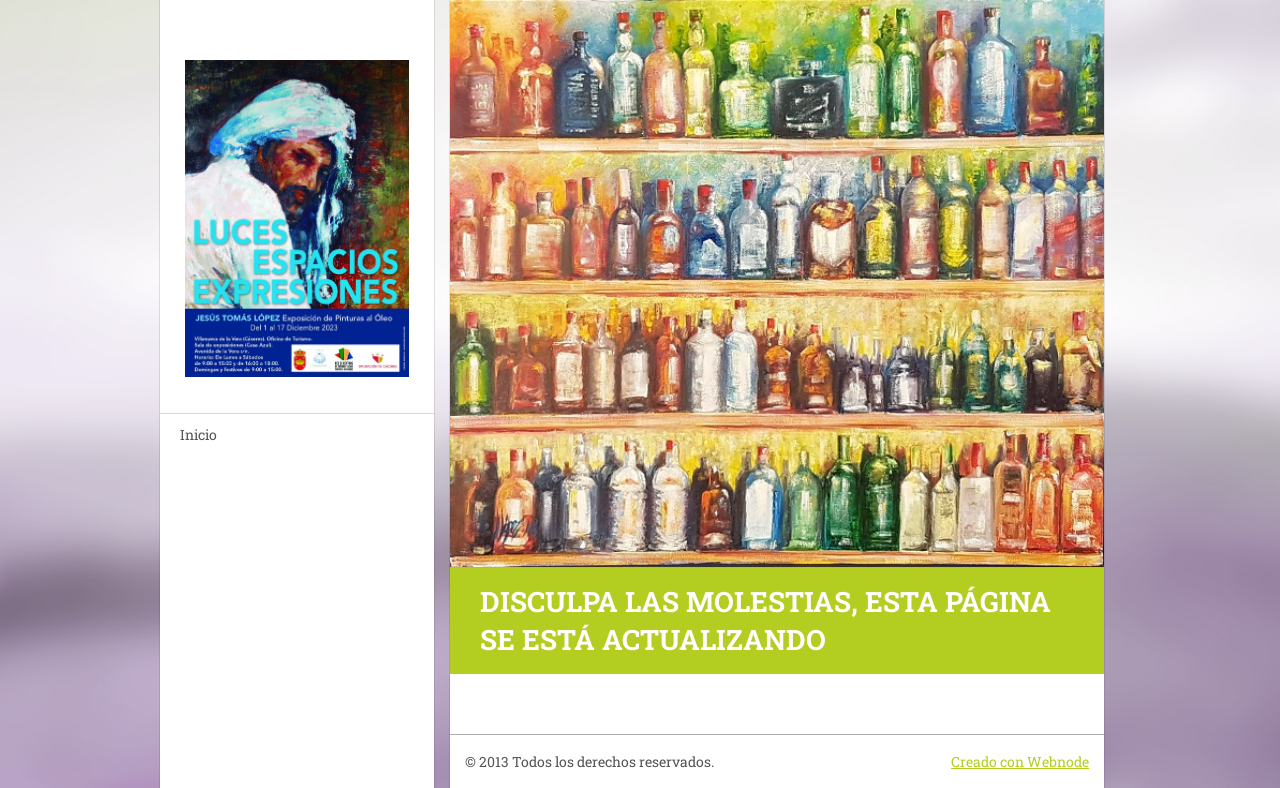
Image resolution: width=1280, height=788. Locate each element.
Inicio (198, 434)
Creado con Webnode (1020, 761)
